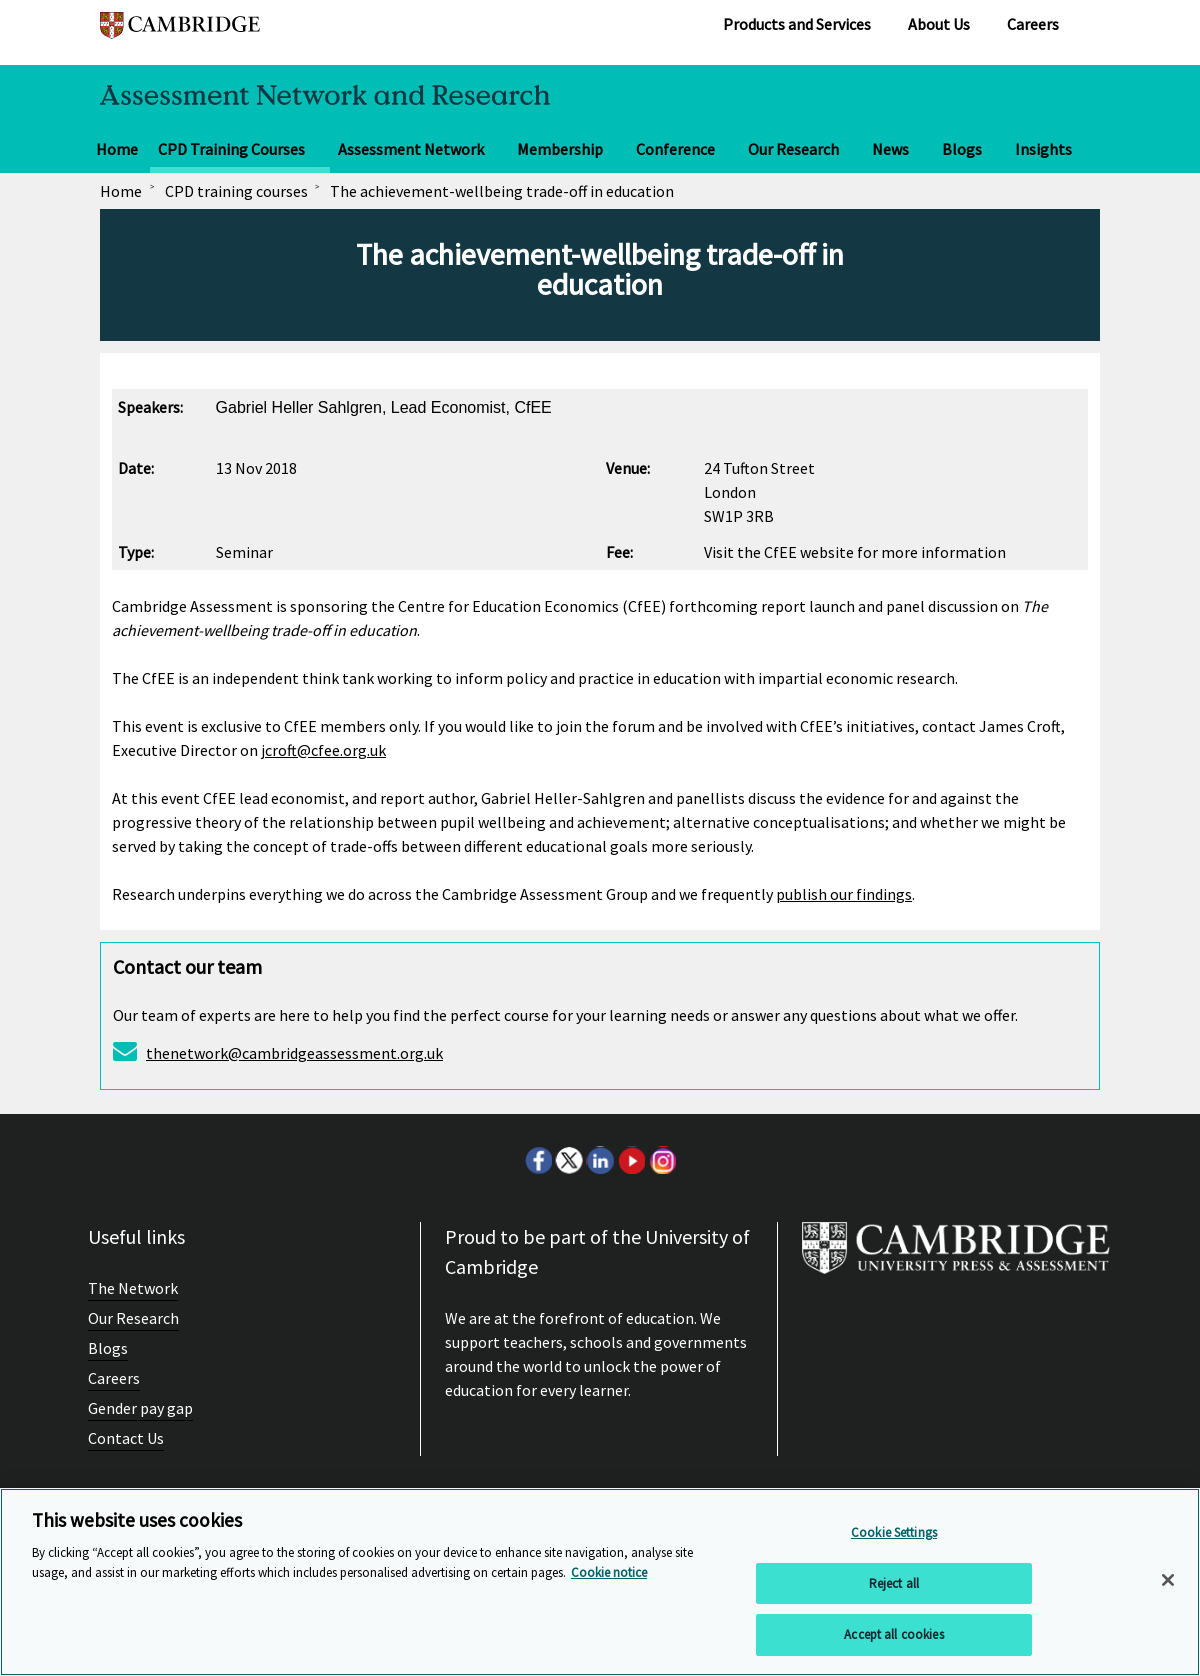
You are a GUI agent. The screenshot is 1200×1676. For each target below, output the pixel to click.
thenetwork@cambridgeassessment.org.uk (294, 1053)
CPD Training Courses (231, 149)
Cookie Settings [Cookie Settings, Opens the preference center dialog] (894, 1532)
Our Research (793, 149)
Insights (1043, 149)
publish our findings (844, 894)
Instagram (662, 1160)
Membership (560, 149)
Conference (675, 149)
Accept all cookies (893, 1634)
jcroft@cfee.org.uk (323, 750)
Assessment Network (411, 149)
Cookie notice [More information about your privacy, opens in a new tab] (609, 1572)
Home (117, 149)
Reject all (894, 1583)
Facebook (538, 1160)
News (890, 149)
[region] (600, 1582)
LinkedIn (600, 1160)
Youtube (631, 1160)
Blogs (962, 149)
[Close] (1168, 1580)
